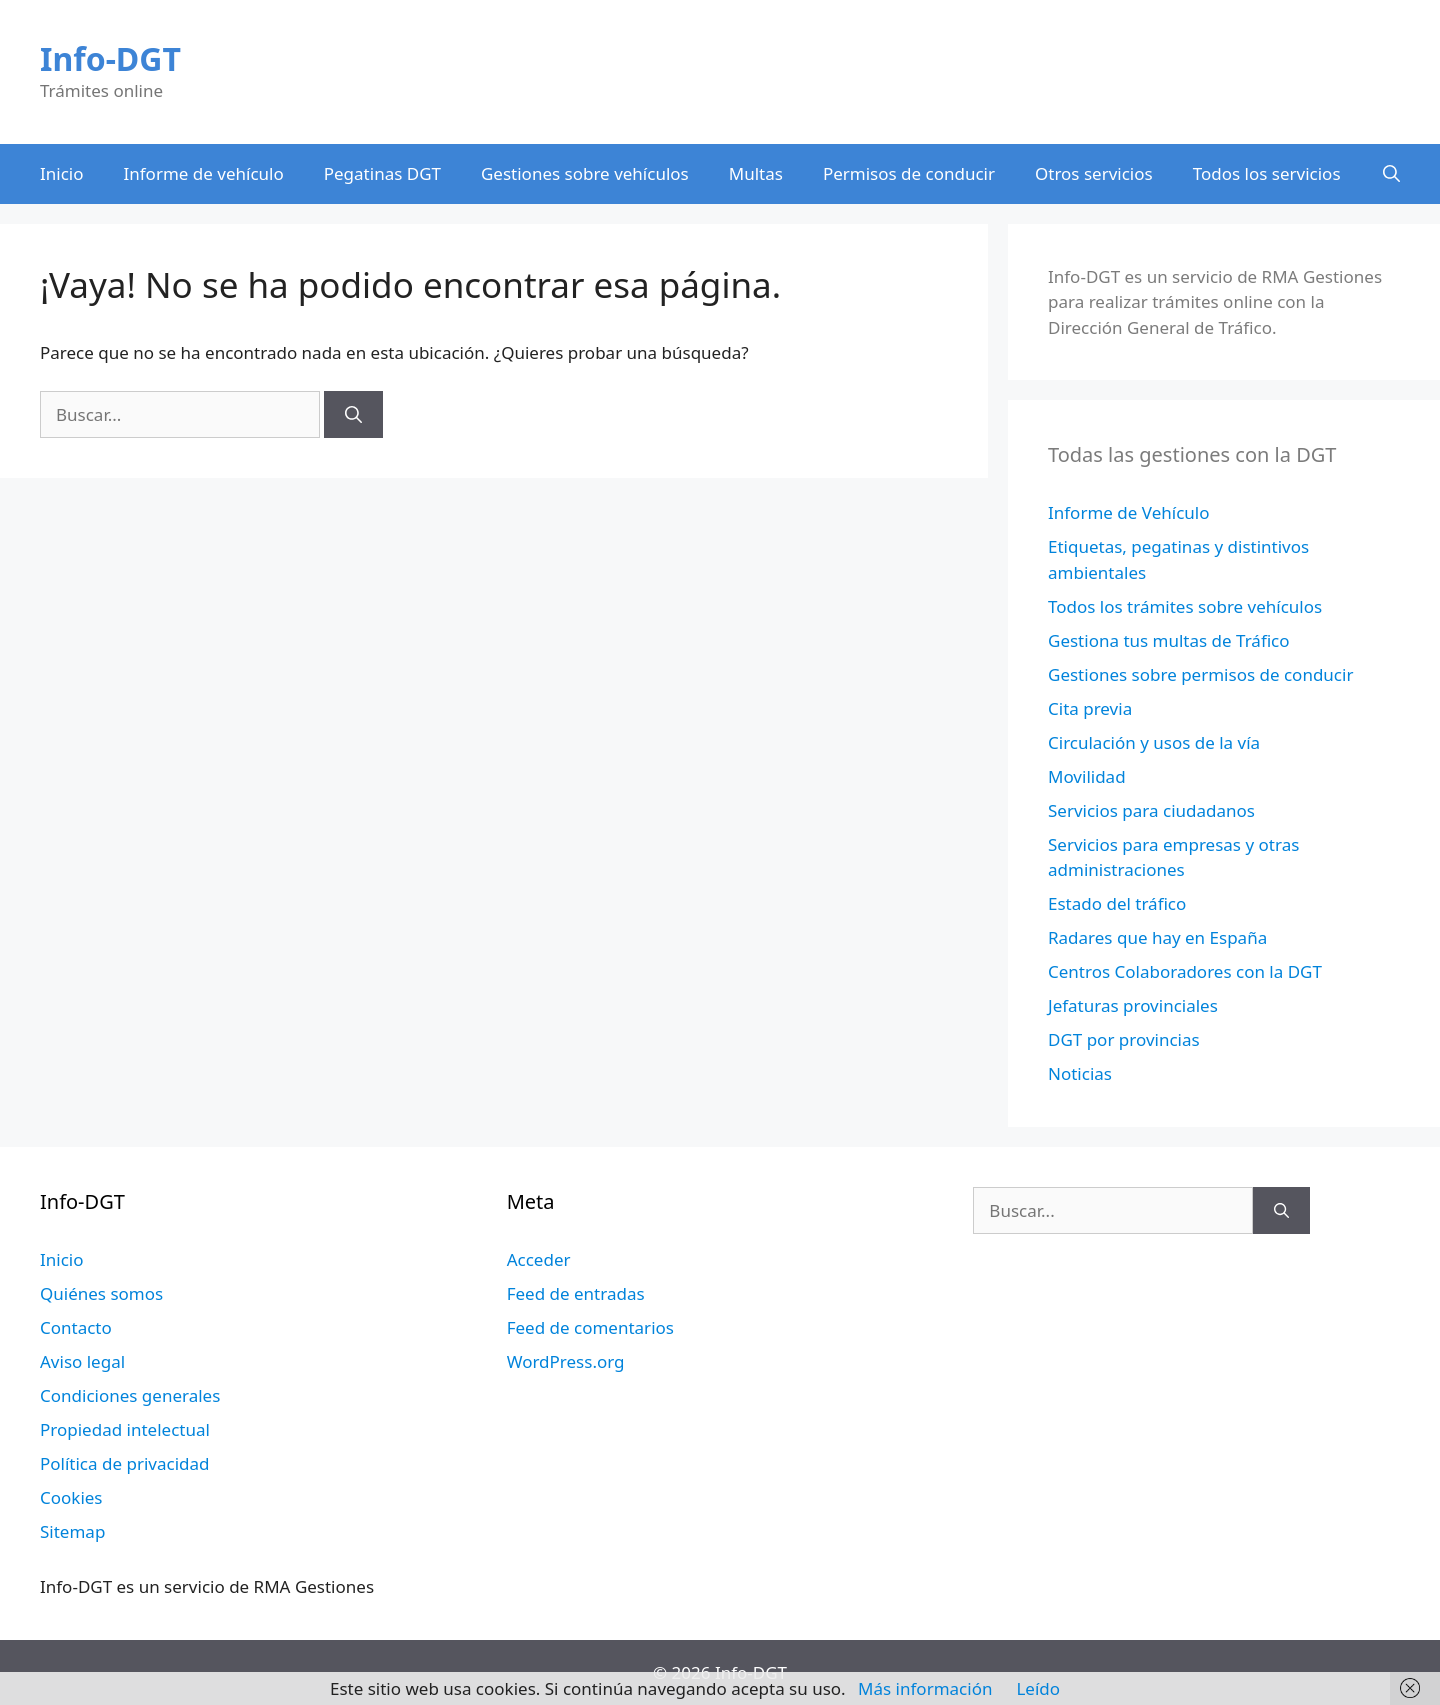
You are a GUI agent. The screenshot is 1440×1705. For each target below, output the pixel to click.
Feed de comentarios (590, 1327)
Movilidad (1087, 776)
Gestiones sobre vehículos (585, 173)
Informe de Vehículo (1128, 512)
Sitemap (72, 1531)
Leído (1038, 1688)
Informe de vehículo (204, 173)
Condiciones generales (130, 1395)
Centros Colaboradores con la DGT (1185, 971)
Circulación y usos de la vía (1154, 742)
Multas (756, 173)
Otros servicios (1094, 173)
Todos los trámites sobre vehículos (1185, 606)
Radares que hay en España (1157, 937)
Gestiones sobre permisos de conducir (1200, 674)
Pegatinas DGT (382, 173)
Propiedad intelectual (125, 1429)
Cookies (71, 1497)
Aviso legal (82, 1361)
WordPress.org (566, 1361)
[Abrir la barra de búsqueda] (1391, 174)
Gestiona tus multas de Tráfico (1169, 640)
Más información (925, 1688)
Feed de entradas (576, 1293)
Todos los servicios (1267, 173)
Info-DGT (110, 58)
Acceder (539, 1259)
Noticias (1080, 1073)
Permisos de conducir (909, 173)
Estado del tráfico (1117, 903)
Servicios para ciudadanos (1151, 810)
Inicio (62, 173)
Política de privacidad (124, 1463)
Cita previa (1090, 708)
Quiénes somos (101, 1293)
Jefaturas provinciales (1133, 1005)
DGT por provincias (1124, 1039)
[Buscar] (353, 415)
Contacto (76, 1327)
